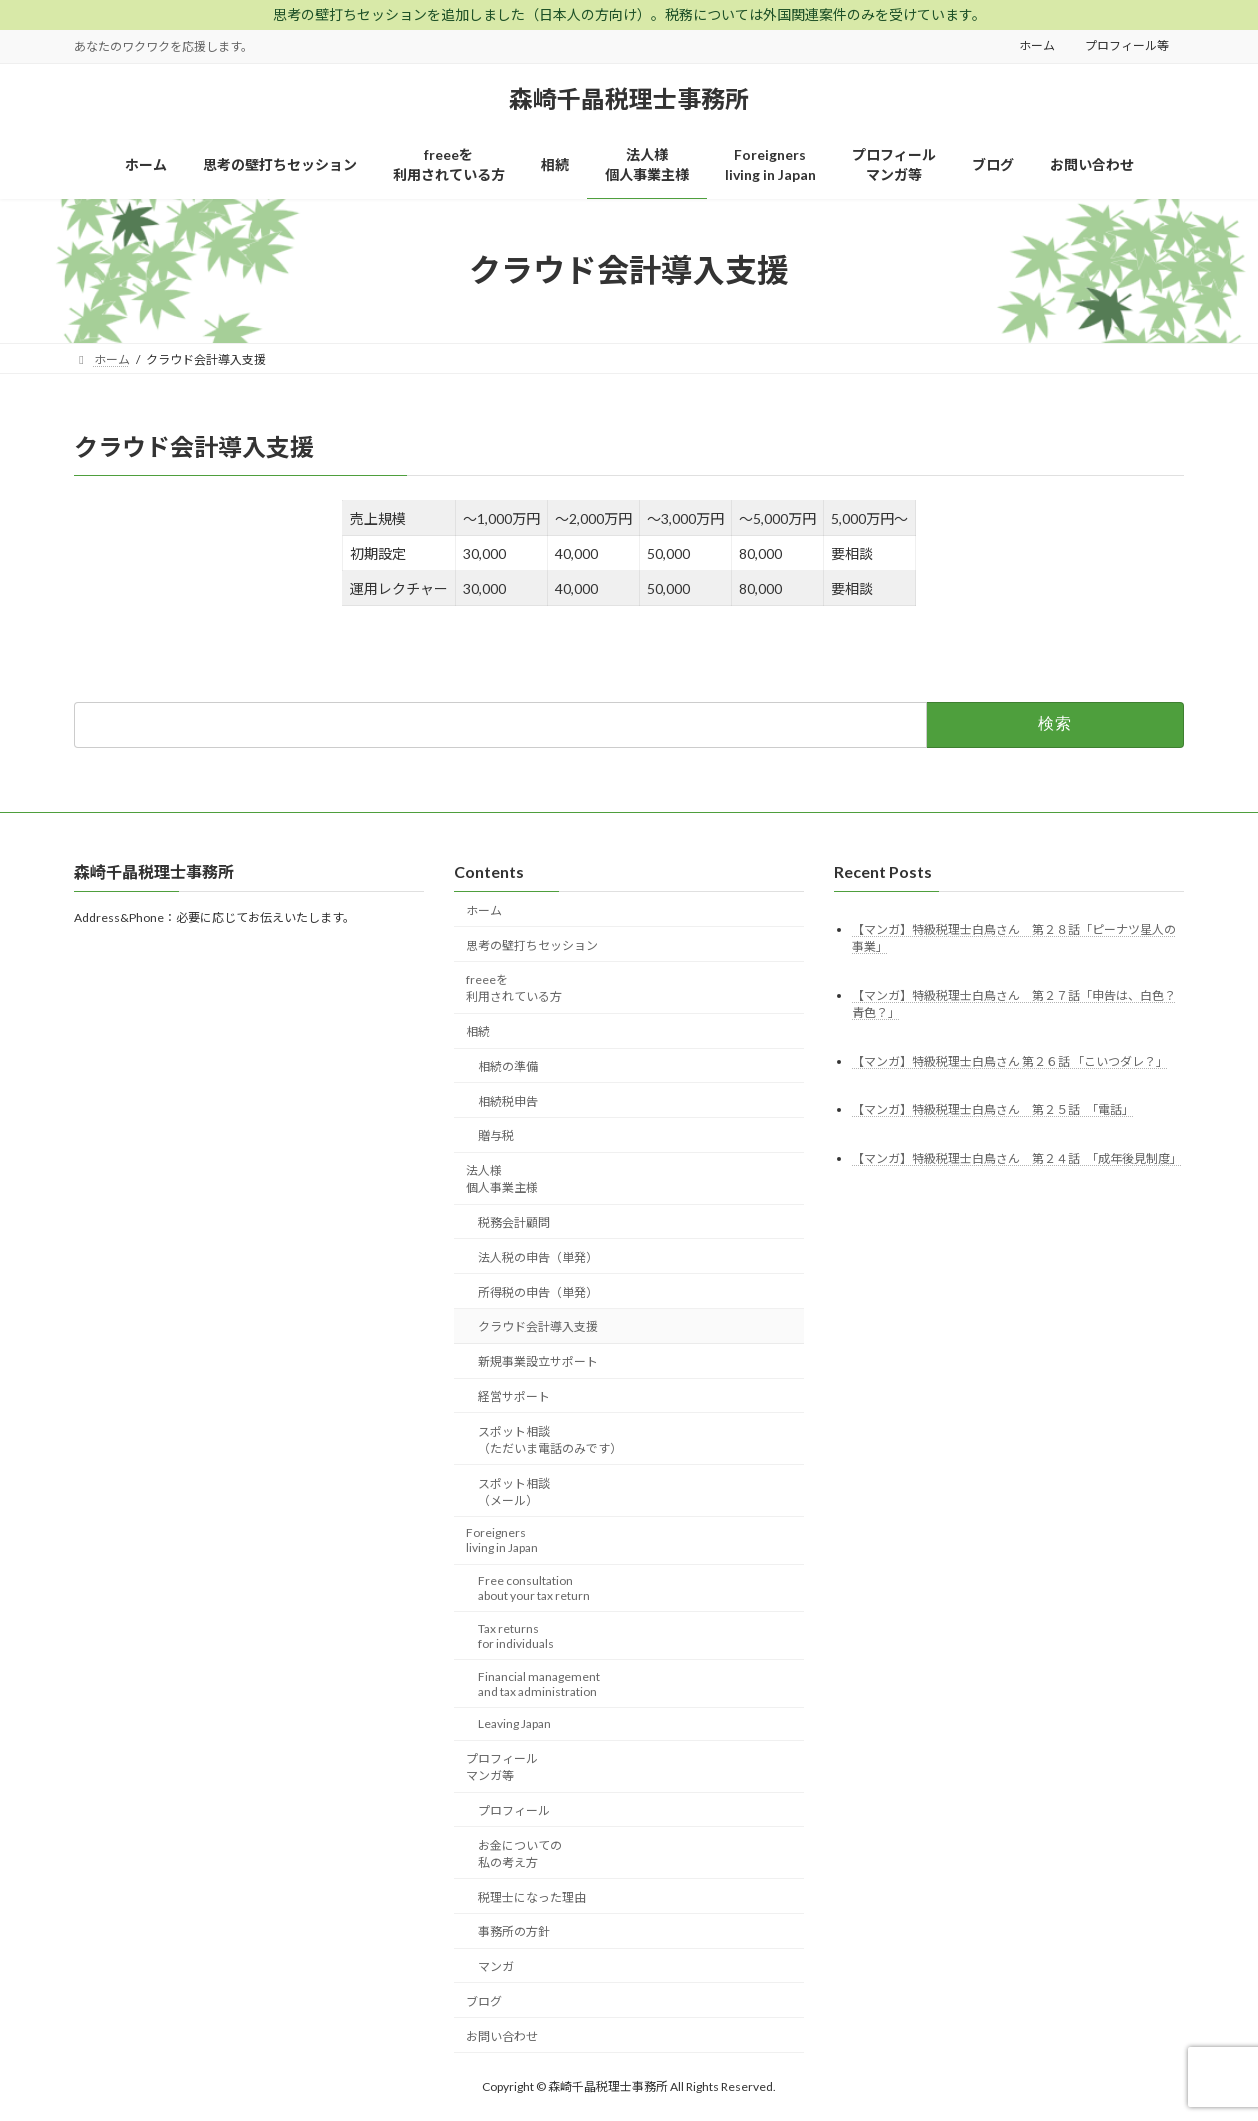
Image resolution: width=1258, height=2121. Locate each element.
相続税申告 (508, 1100)
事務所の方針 (514, 1931)
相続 (478, 1031)
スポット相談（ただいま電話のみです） (550, 1439)
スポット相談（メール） (514, 1491)
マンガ (496, 1966)
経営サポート (514, 1396)
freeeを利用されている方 (514, 988)
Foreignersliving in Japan (502, 1540)
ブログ (484, 2001)
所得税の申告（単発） (538, 1291)
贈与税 (496, 1135)
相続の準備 (508, 1066)
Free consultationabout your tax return (534, 1588)
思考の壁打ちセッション (532, 944)
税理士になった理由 (532, 1896)
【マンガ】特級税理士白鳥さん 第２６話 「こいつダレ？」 (1010, 1060)
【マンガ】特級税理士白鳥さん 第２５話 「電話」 (993, 1109)
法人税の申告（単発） (538, 1257)
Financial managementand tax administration (539, 1683)
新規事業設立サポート (538, 1361)
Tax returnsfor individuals (516, 1636)
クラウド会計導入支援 (538, 1326)
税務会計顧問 (514, 1222)
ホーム (1037, 45)
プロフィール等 (1127, 45)
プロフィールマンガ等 (502, 1767)
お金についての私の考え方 (520, 1854)
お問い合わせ (502, 2035)
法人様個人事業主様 (502, 1179)
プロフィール (514, 1810)
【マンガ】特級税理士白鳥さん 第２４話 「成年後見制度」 (1017, 1158)
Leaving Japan (514, 1723)
